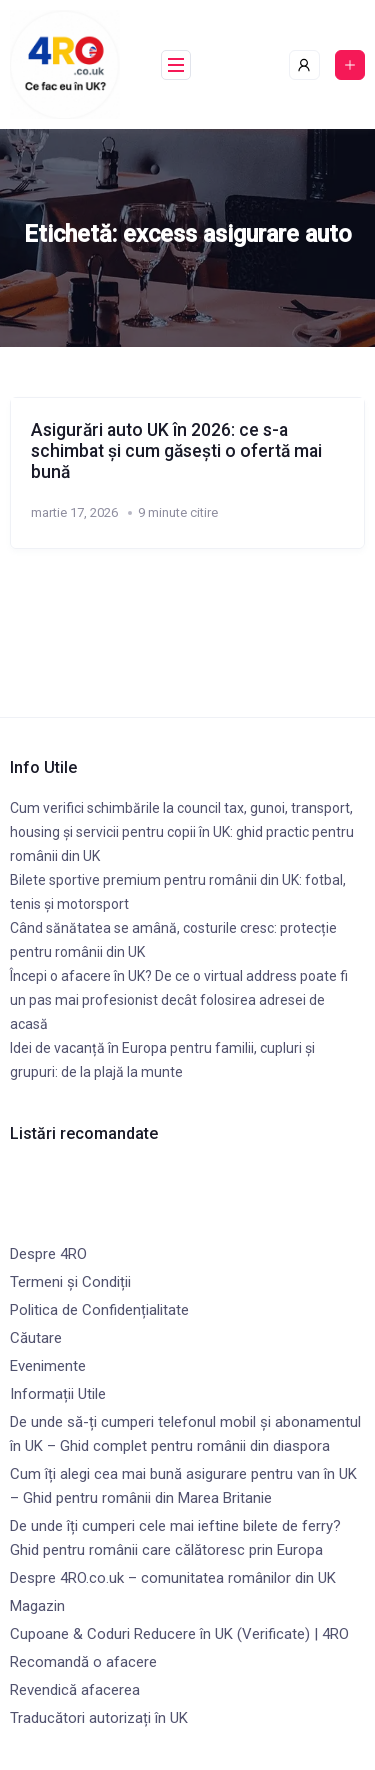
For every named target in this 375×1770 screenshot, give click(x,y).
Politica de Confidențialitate (99, 1310)
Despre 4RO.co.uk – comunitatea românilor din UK (173, 1578)
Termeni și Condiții (70, 1282)
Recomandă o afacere (83, 1662)
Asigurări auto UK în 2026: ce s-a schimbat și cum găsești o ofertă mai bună (176, 451)
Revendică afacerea (75, 1690)
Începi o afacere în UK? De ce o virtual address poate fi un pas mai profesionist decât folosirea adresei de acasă (179, 1000)
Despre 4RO (48, 1254)
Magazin (37, 1606)
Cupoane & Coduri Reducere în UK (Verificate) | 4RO (179, 1634)
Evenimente (48, 1366)
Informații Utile (58, 1394)
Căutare (36, 1338)
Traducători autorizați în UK (99, 1718)
